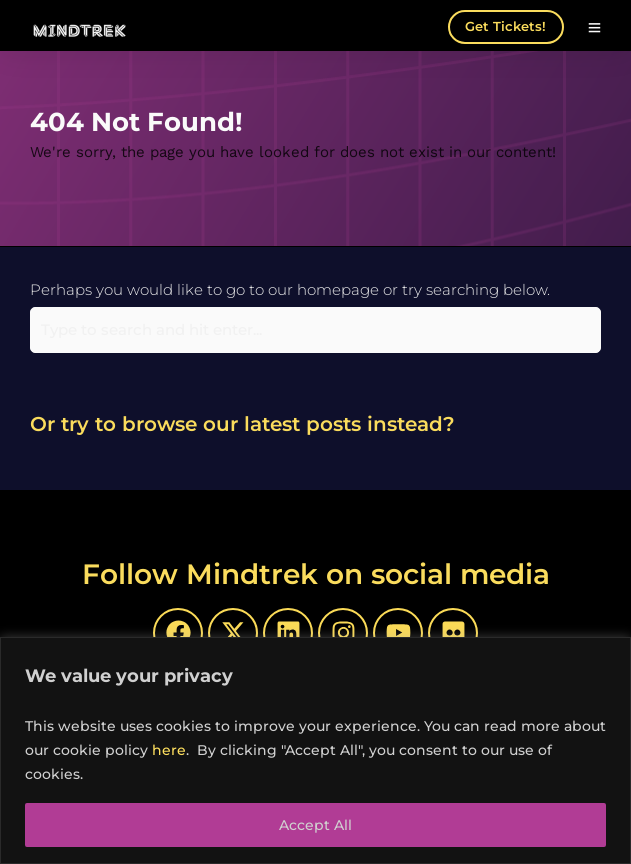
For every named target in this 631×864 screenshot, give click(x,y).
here (169, 750)
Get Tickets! (505, 26)
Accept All (315, 825)
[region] (315, 750)
